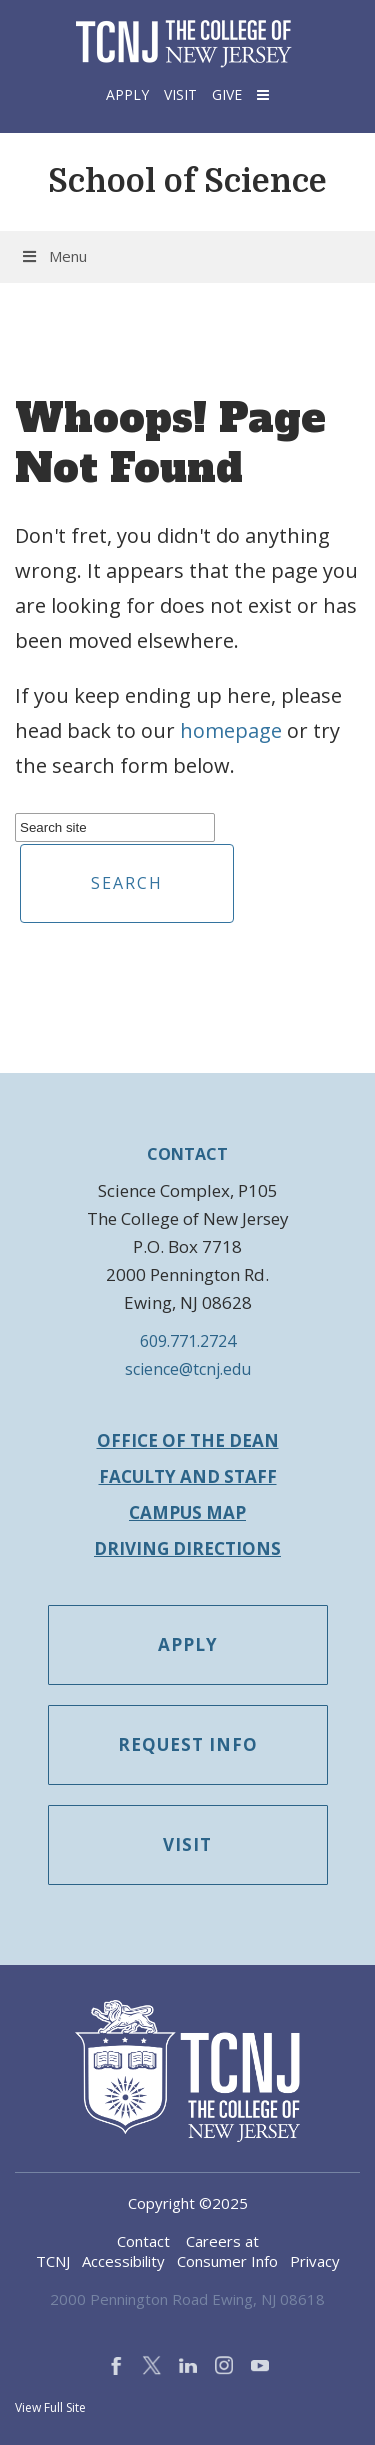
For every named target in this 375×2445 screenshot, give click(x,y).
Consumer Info (227, 2261)
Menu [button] (53, 256)
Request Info (188, 1744)
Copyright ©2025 (188, 2203)
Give (227, 94)
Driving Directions (187, 1548)
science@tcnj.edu (188, 1369)
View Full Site (50, 2407)
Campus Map (187, 1512)
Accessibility (123, 2261)
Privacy (315, 2261)
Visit (180, 94)
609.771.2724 (188, 1341)
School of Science (187, 181)
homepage (231, 730)
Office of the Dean (188, 1440)
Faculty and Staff (188, 1476)
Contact (143, 2241)
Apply (127, 94)
